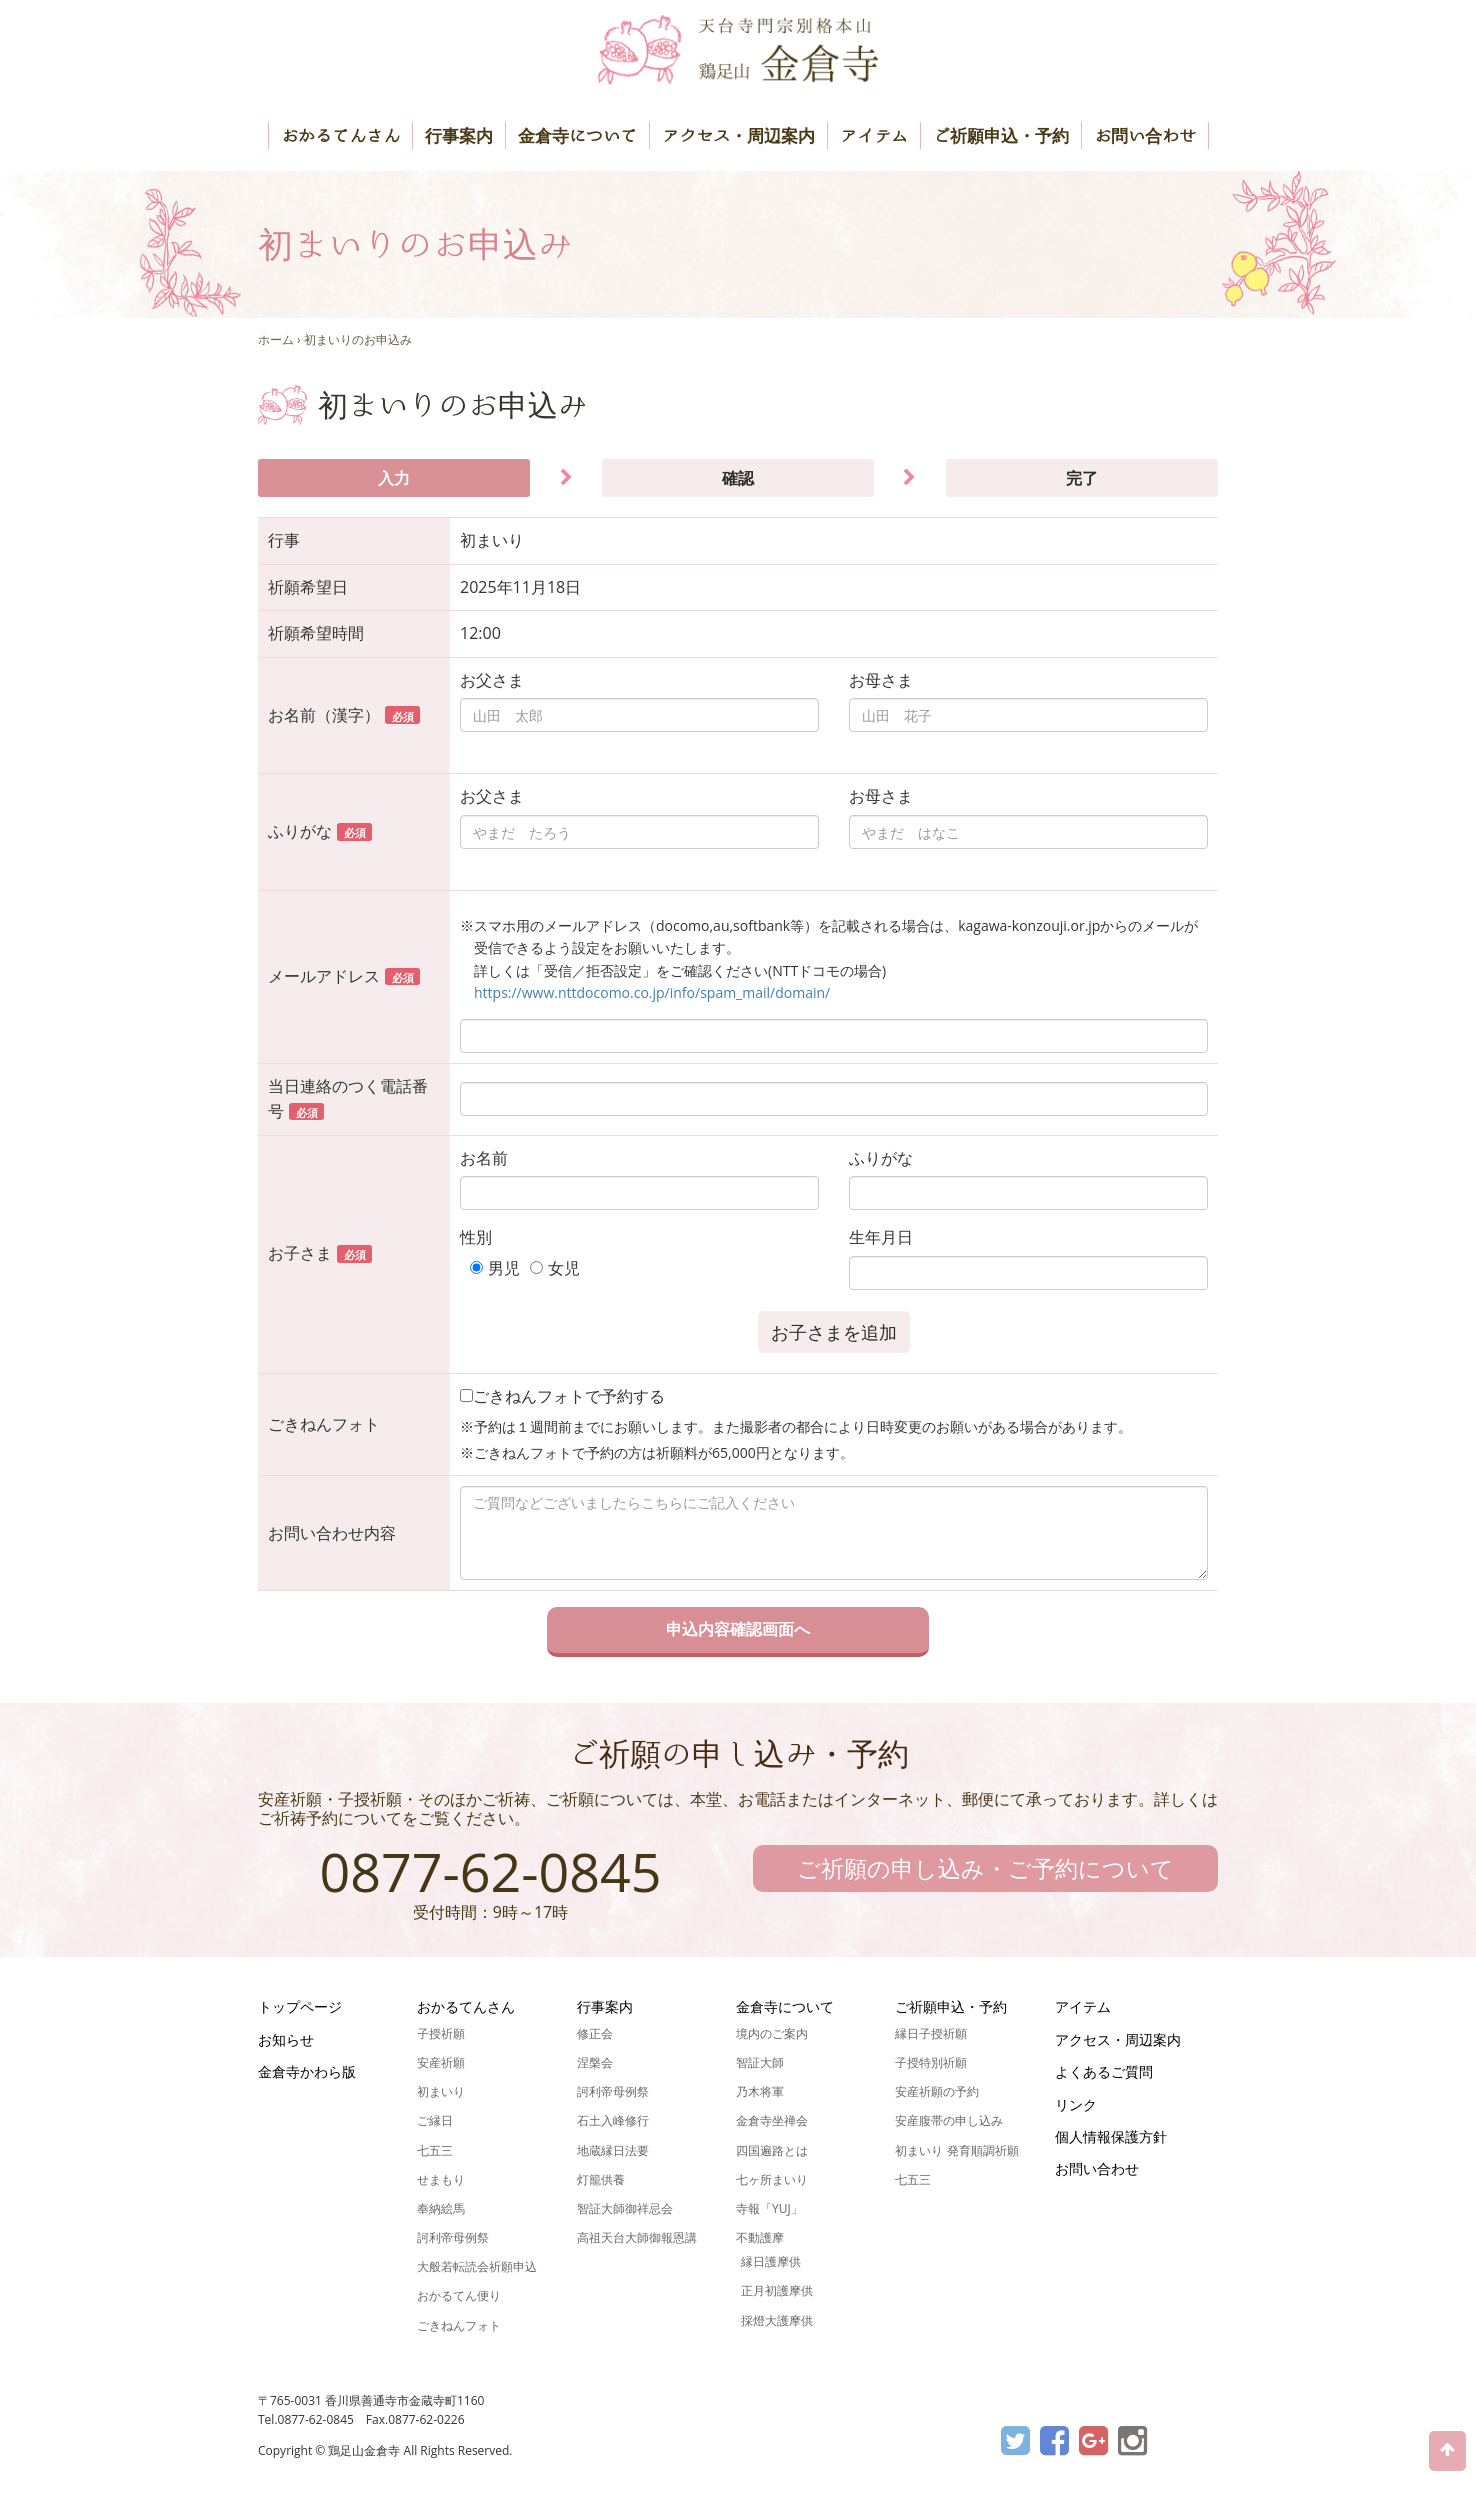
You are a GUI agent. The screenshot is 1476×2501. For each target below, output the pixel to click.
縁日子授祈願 (931, 2033)
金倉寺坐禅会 (772, 2120)
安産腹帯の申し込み (949, 2120)
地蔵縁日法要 (613, 2150)
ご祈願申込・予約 (1001, 135)
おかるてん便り (459, 2295)
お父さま (492, 680)
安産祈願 (441, 2062)
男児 (504, 1268)
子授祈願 (441, 2033)
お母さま (881, 680)
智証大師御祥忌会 (625, 2208)
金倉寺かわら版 (307, 2071)
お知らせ (286, 2039)
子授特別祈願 (931, 2062)
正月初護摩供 (777, 2290)
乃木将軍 (760, 2091)
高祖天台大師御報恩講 (637, 2237)
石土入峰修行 (613, 2120)
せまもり (441, 2179)
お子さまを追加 (834, 1332)
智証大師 (760, 2062)
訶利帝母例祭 (453, 2237)
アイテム (874, 135)
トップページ (300, 2006)
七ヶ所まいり (772, 2179)
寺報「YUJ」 (769, 2208)
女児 (564, 1268)
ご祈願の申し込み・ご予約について (985, 1868)
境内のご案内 (772, 2033)
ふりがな (881, 1158)
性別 (476, 1237)
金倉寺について (577, 135)
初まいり (441, 2091)
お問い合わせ (1145, 135)
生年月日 (881, 1237)
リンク (1076, 2104)
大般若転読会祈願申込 (477, 2266)
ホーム (276, 339)
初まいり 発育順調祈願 (956, 2150)
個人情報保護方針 (1111, 2136)
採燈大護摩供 (777, 2320)
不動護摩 (760, 2237)
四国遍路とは (772, 2150)
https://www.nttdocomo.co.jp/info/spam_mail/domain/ (652, 992)
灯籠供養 (601, 2179)
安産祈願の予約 (937, 2091)
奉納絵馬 (441, 2208)
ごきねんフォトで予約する (562, 1396)
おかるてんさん (340, 135)
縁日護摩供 (771, 2261)
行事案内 (459, 135)
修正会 (595, 2033)
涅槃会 (595, 2062)
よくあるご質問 (1104, 2071)
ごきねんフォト (459, 2325)
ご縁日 (435, 2120)
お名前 (484, 1158)
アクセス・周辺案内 (738, 135)
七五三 (435, 2150)
